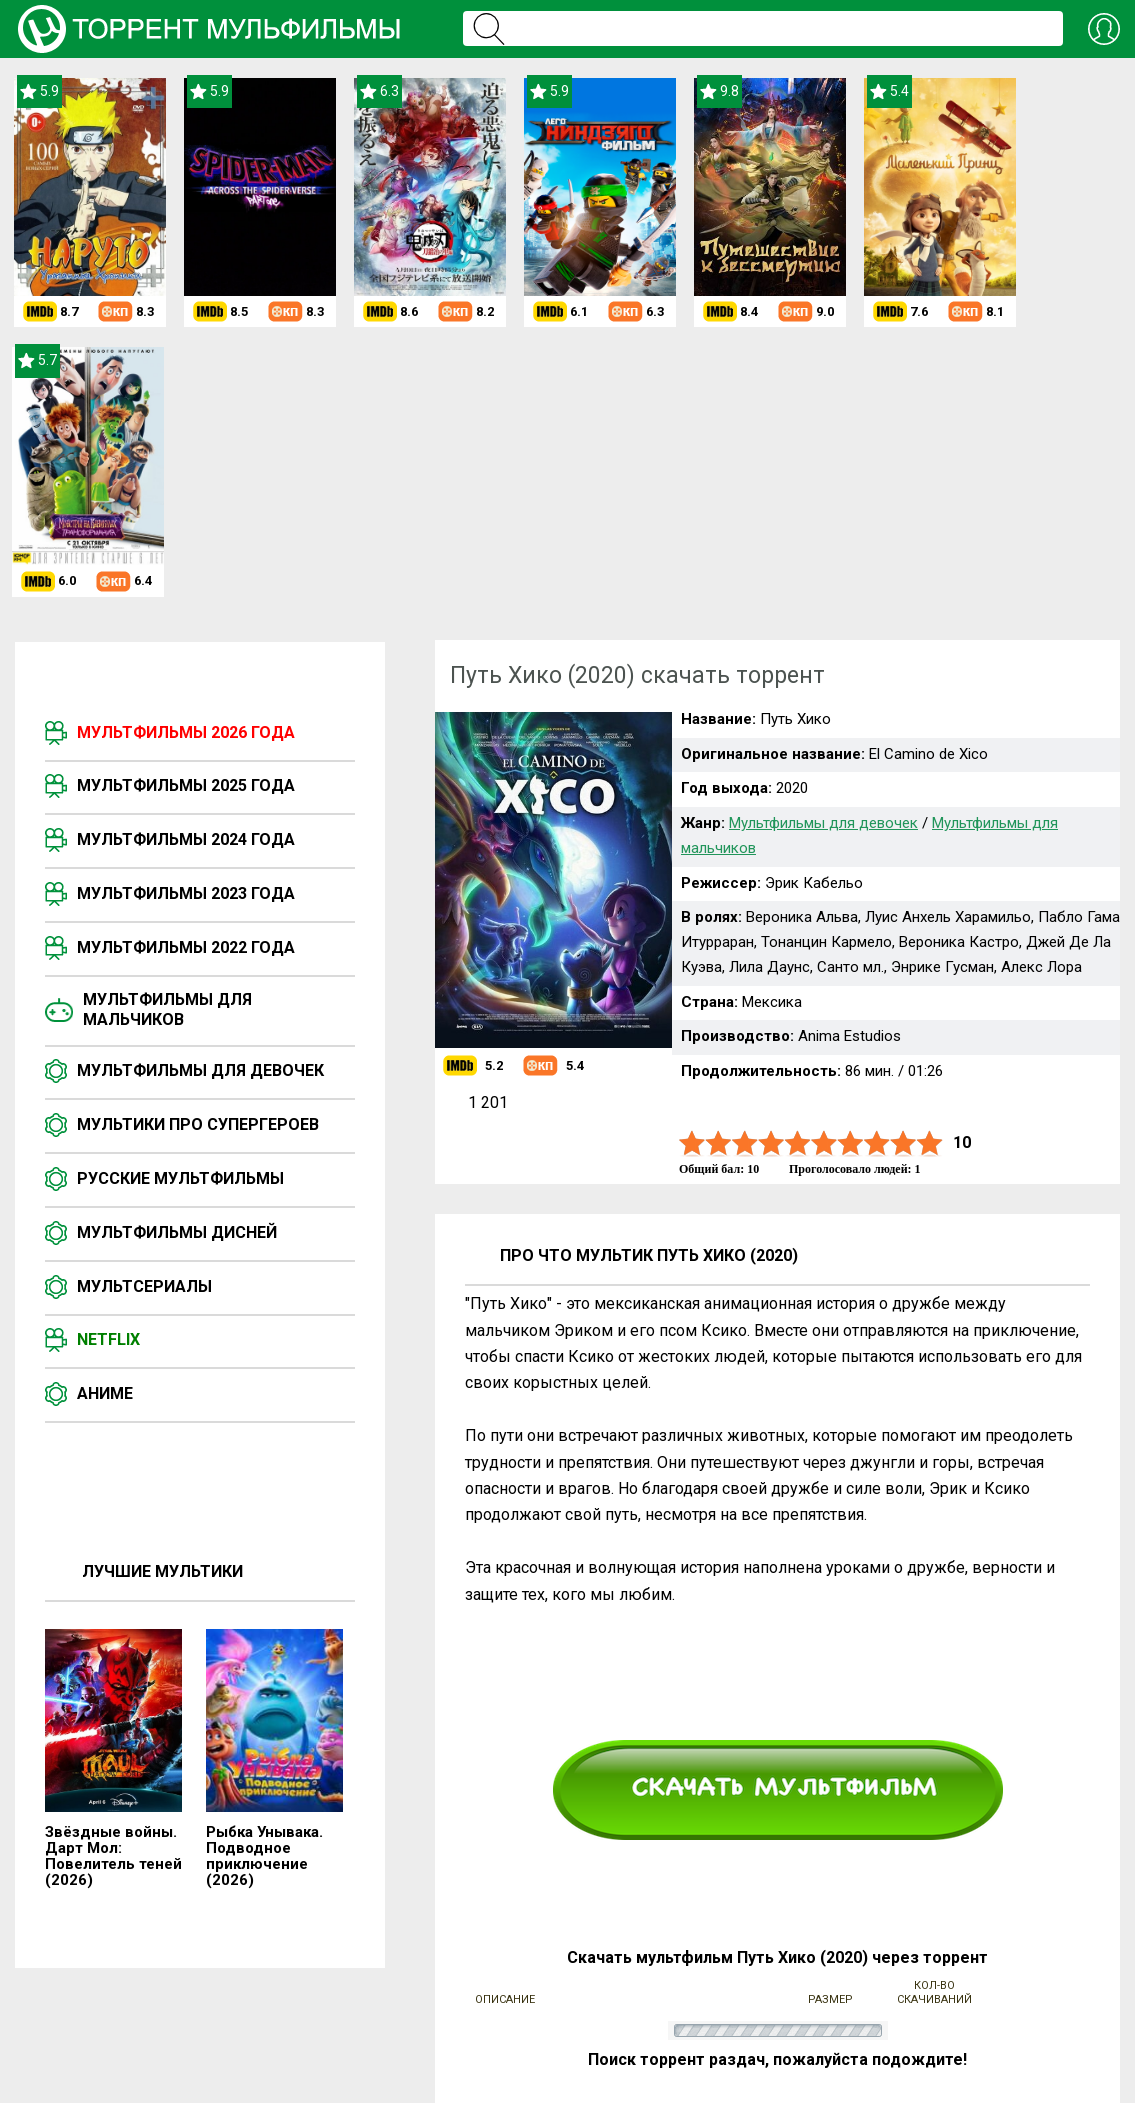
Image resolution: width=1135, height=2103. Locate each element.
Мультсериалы (144, 1286)
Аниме (105, 1393)
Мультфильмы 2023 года (186, 893)
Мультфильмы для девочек (200, 1070)
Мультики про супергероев (198, 1124)
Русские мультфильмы (180, 1178)
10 (930, 1143)
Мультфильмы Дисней (177, 1232)
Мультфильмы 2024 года (186, 839)
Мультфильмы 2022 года (186, 947)
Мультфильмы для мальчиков (167, 1009)
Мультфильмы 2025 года (186, 785)
